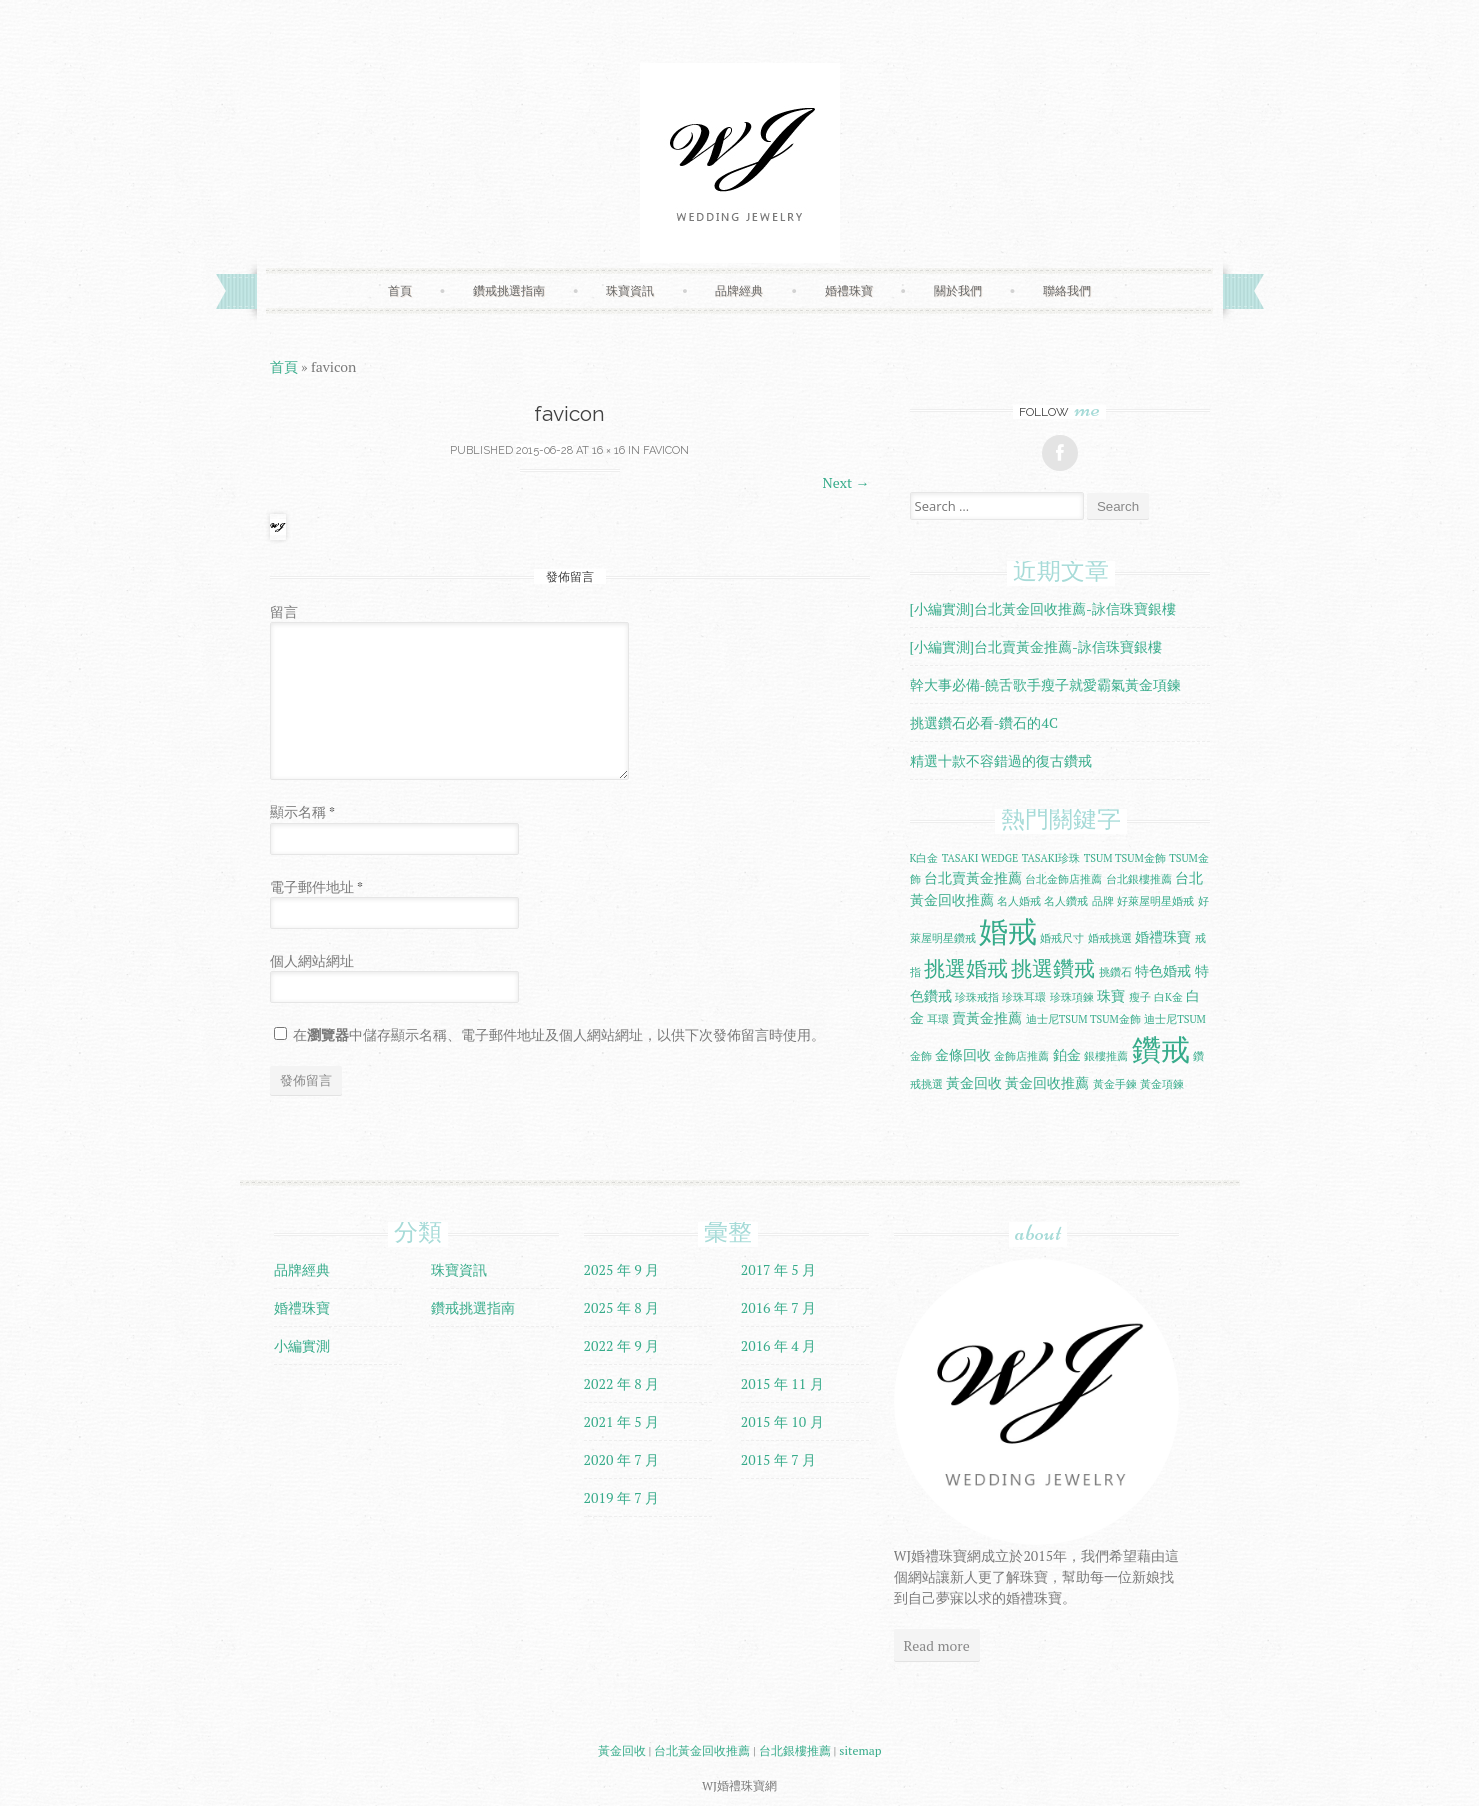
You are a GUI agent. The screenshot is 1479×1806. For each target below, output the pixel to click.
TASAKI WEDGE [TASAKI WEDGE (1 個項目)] (980, 858)
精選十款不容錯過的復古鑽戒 (1001, 760)
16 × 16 (608, 450)
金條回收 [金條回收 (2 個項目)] (963, 1054)
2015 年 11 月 (782, 1383)
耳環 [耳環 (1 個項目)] (938, 1019)
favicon (666, 450)
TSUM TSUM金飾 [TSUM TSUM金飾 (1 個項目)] (1125, 858)
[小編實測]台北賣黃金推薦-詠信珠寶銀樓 (1036, 646)
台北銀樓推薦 (795, 1750)
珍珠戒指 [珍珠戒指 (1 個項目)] (977, 997)
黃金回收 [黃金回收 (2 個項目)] (974, 1082)
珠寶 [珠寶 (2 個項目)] (1111, 995)
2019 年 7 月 (622, 1497)
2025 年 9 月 (622, 1269)
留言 (284, 611)
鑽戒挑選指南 (509, 290)
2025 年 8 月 (622, 1307)
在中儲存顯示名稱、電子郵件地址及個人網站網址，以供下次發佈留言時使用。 (559, 1034)
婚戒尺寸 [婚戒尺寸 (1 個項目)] (1062, 938)
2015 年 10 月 (782, 1421)
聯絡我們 (1067, 290)
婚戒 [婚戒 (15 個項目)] (1008, 931)
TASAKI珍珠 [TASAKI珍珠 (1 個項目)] (1051, 858)
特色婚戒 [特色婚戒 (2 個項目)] (1163, 970)
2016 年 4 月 (779, 1345)
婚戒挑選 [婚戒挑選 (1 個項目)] (1110, 938)
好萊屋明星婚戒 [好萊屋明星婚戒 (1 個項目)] (1155, 901)
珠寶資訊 (630, 290)
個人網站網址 (312, 960)
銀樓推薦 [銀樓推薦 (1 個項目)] (1106, 1056)
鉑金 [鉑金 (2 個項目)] (1067, 1054)
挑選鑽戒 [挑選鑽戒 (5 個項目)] (1053, 968)
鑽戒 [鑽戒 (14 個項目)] (1161, 1049)
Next (846, 482)
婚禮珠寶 (849, 290)
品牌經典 (739, 290)
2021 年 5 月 (622, 1421)
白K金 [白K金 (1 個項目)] (1168, 997)
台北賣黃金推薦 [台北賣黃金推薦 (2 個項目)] (973, 877)
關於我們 (958, 290)
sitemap (860, 1750)
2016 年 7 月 (779, 1307)
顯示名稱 (302, 811)
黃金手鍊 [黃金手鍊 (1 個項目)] (1115, 1084)
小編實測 (302, 1345)
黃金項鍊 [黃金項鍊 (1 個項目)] (1162, 1084)
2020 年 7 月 (622, 1459)
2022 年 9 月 (622, 1345)
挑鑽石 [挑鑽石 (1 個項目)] (1115, 972)
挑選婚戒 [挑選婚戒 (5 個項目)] (966, 968)
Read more (937, 1645)
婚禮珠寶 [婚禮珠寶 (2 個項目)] (1163, 936)
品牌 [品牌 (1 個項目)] (1103, 901)
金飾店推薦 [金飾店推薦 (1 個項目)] (1021, 1056)
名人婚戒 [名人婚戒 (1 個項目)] (1019, 901)
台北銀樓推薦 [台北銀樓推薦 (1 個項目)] (1139, 879)
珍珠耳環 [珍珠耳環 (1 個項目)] (1024, 997)
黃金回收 (622, 1750)
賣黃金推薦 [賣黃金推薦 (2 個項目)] (987, 1017)
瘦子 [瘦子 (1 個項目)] (1140, 997)
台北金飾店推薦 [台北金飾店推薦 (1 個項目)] (1063, 879)
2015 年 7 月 (779, 1459)
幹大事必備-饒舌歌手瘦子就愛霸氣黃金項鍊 (1046, 684)
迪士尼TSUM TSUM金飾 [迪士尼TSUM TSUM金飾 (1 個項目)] (1083, 1019)
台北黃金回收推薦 (702, 1750)
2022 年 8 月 (622, 1383)
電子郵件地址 (316, 886)
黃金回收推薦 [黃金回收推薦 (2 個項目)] (1047, 1082)
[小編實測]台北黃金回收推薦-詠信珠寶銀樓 (1043, 608)
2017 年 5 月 (779, 1269)
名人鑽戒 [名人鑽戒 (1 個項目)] (1066, 901)
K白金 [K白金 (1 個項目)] (924, 858)
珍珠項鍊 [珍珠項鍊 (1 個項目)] (1072, 997)
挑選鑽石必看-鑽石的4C (984, 722)
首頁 (400, 290)
